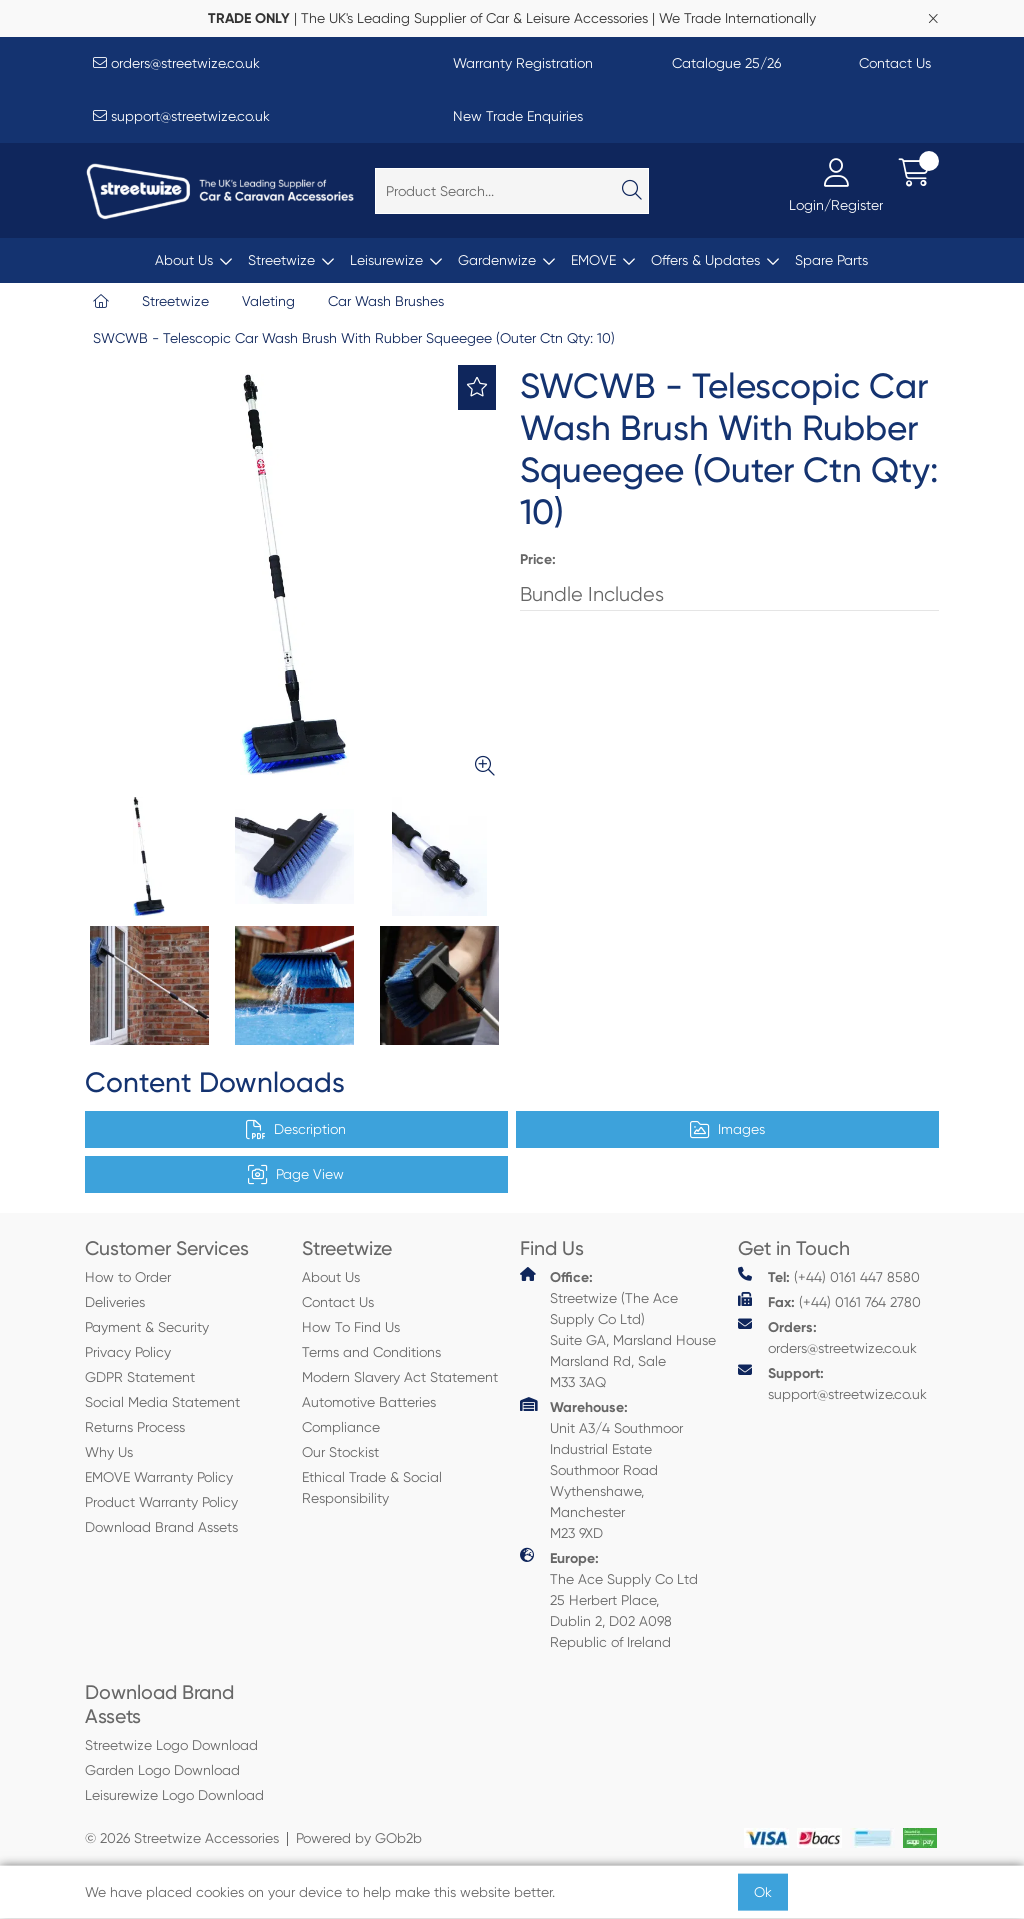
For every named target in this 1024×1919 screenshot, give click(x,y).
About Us (184, 260)
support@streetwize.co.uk (181, 116)
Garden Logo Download (162, 1770)
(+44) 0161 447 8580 (829, 1276)
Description (296, 1130)
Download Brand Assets (161, 1527)
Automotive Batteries (369, 1402)
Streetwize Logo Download (171, 1745)
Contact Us (895, 63)
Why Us (109, 1452)
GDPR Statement (140, 1377)
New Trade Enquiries (518, 116)
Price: (538, 559)
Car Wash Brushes (386, 301)
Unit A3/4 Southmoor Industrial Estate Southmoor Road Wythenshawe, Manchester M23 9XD (601, 1469)
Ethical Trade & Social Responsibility (372, 1487)
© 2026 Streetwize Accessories (182, 1838)
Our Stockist (340, 1452)
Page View (296, 1175)
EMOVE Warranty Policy (159, 1477)
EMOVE (593, 260)
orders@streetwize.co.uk (176, 63)
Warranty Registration (523, 63)
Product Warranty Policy (161, 1502)
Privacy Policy (128, 1352)
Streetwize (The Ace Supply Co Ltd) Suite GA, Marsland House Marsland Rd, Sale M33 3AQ (618, 1328)
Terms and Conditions (371, 1352)
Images (727, 1130)
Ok (763, 1892)
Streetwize (281, 260)
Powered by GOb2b (359, 1838)
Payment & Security (147, 1327)
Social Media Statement (162, 1402)
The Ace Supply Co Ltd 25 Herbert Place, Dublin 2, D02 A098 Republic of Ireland (609, 1599)
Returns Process (135, 1427)
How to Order (128, 1277)
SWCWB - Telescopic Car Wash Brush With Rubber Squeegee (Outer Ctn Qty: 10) (354, 338)
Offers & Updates (705, 260)
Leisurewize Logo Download (174, 1795)
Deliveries (115, 1302)
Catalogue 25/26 (726, 63)
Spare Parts (831, 260)
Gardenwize (497, 260)
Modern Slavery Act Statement (400, 1377)
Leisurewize (386, 260)
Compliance (341, 1427)
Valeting (268, 301)
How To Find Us (351, 1327)
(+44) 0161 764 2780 (829, 1301)
